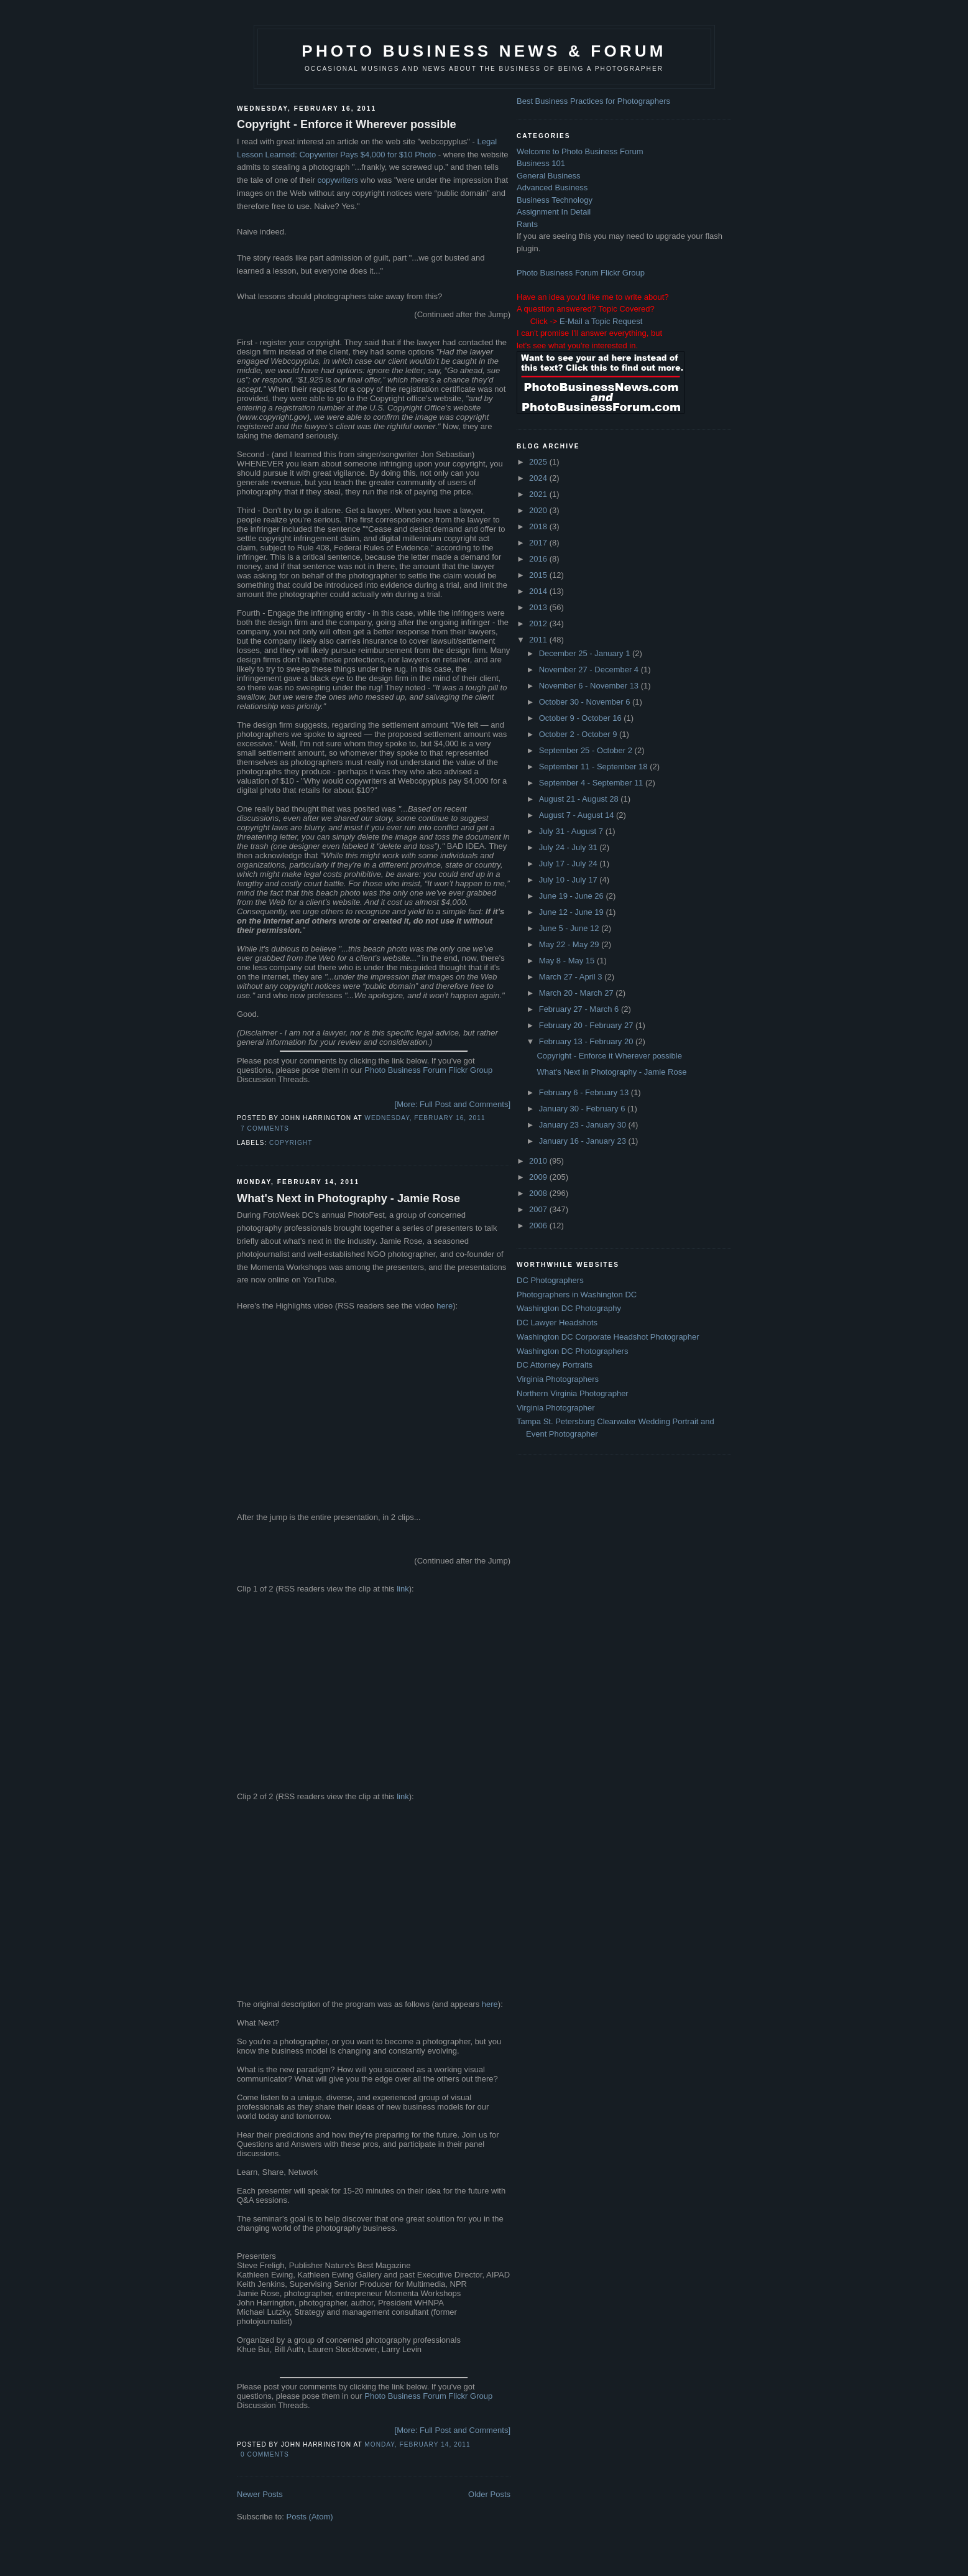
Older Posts (489, 2494)
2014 (539, 591)
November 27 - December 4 (590, 669)
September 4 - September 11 (592, 782)
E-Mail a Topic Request (601, 321)
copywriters (337, 180)
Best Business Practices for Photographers (593, 101)
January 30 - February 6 (583, 1108)
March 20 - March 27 (577, 993)
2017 (539, 542)
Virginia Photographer (556, 1407)
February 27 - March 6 (580, 1009)
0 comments (265, 2454)
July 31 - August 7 (572, 831)
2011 (539, 639)
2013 (539, 607)
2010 (539, 1160)
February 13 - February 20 (587, 1041)
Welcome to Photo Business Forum (580, 151)
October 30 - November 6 (585, 702)
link (403, 1588)
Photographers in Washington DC (577, 1294)
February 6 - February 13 (585, 1092)
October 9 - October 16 (581, 718)
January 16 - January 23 (584, 1141)
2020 (539, 510)
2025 (539, 461)
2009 (539, 1177)
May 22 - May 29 (570, 944)
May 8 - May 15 (568, 960)
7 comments (265, 1128)
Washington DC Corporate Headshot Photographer (608, 1336)
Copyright (290, 1142)
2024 (539, 478)
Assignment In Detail (554, 211)
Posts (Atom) (310, 2516)
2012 (539, 623)
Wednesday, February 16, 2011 (424, 1117)
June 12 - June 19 (572, 912)
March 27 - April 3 (572, 976)
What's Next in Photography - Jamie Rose (348, 1198)
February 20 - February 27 (587, 1025)
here (444, 1305)
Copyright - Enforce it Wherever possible (346, 124)
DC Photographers (550, 1280)
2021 (539, 494)
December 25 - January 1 (585, 653)
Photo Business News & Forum (484, 51)
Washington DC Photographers (572, 1351)
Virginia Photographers (558, 1379)
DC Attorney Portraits (554, 1364)
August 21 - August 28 (580, 799)
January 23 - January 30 (584, 1124)
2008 (539, 1193)
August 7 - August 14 (577, 815)
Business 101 (541, 163)
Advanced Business (552, 187)
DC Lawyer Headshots (557, 1322)
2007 (539, 1209)
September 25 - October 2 (587, 750)
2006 (539, 1225)
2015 (539, 575)
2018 (539, 526)
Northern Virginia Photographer (573, 1393)
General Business (549, 175)
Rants (527, 224)
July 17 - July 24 (569, 863)
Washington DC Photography (569, 1308)
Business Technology (554, 200)
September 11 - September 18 (594, 766)
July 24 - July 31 (569, 847)
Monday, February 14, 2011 (417, 2444)
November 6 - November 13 (590, 685)
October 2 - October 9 (579, 734)
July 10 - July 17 (569, 879)
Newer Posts (260, 2494)
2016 (539, 558)
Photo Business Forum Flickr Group (428, 1070)
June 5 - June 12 (570, 928)
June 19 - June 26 (572, 896)
